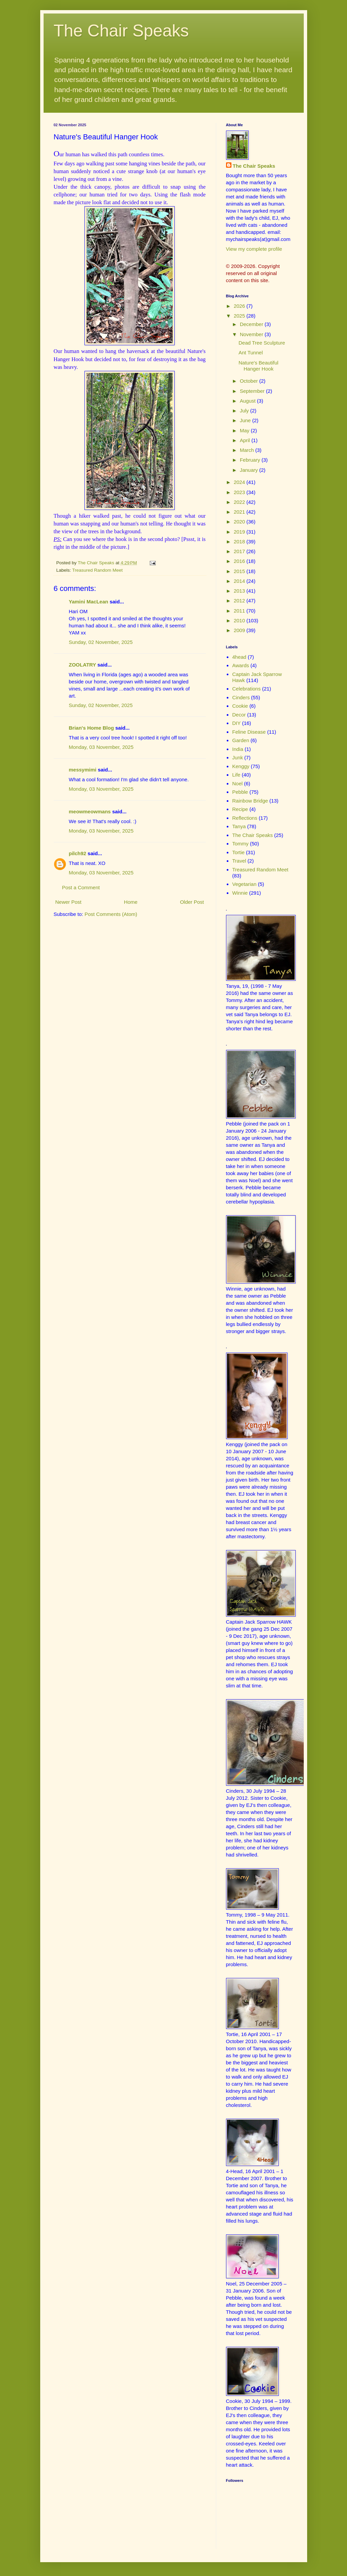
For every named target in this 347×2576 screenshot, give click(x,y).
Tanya (239, 826)
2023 (240, 492)
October (249, 381)
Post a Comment (81, 887)
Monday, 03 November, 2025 (101, 747)
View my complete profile (254, 249)
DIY (236, 723)
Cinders (241, 697)
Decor (239, 714)
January (249, 470)
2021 (240, 512)
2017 (240, 551)
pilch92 (77, 853)
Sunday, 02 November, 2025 (101, 642)
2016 (240, 561)
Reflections (244, 818)
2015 (240, 571)
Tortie (238, 852)
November (252, 334)
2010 (240, 620)
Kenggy (240, 766)
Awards (240, 665)
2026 (240, 306)
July (245, 410)
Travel (239, 861)
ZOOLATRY (82, 665)
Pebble (240, 792)
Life (236, 775)
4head (239, 657)
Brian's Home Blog (91, 728)
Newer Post (68, 902)
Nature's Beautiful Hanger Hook (258, 366)
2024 (240, 482)
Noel (237, 783)
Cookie (240, 706)
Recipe (240, 809)
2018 (240, 541)
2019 (240, 532)
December (252, 324)
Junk (237, 757)
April (245, 440)
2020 (240, 521)
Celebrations (246, 689)
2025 (240, 316)
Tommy (240, 843)
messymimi (83, 769)
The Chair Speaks (121, 30)
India (237, 749)
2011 (240, 611)
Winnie (240, 893)
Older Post (192, 902)
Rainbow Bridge (250, 801)
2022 (240, 502)
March (247, 450)
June (246, 420)
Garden (240, 740)
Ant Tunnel (251, 352)
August (248, 401)
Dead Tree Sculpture (262, 343)
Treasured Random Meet (97, 570)
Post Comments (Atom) (110, 914)
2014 (240, 581)
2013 (240, 591)
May (245, 430)
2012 (240, 600)
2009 (240, 630)
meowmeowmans (90, 811)
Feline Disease (249, 732)
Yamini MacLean (88, 601)
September (253, 391)
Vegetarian (244, 884)
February (251, 460)
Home (131, 902)
